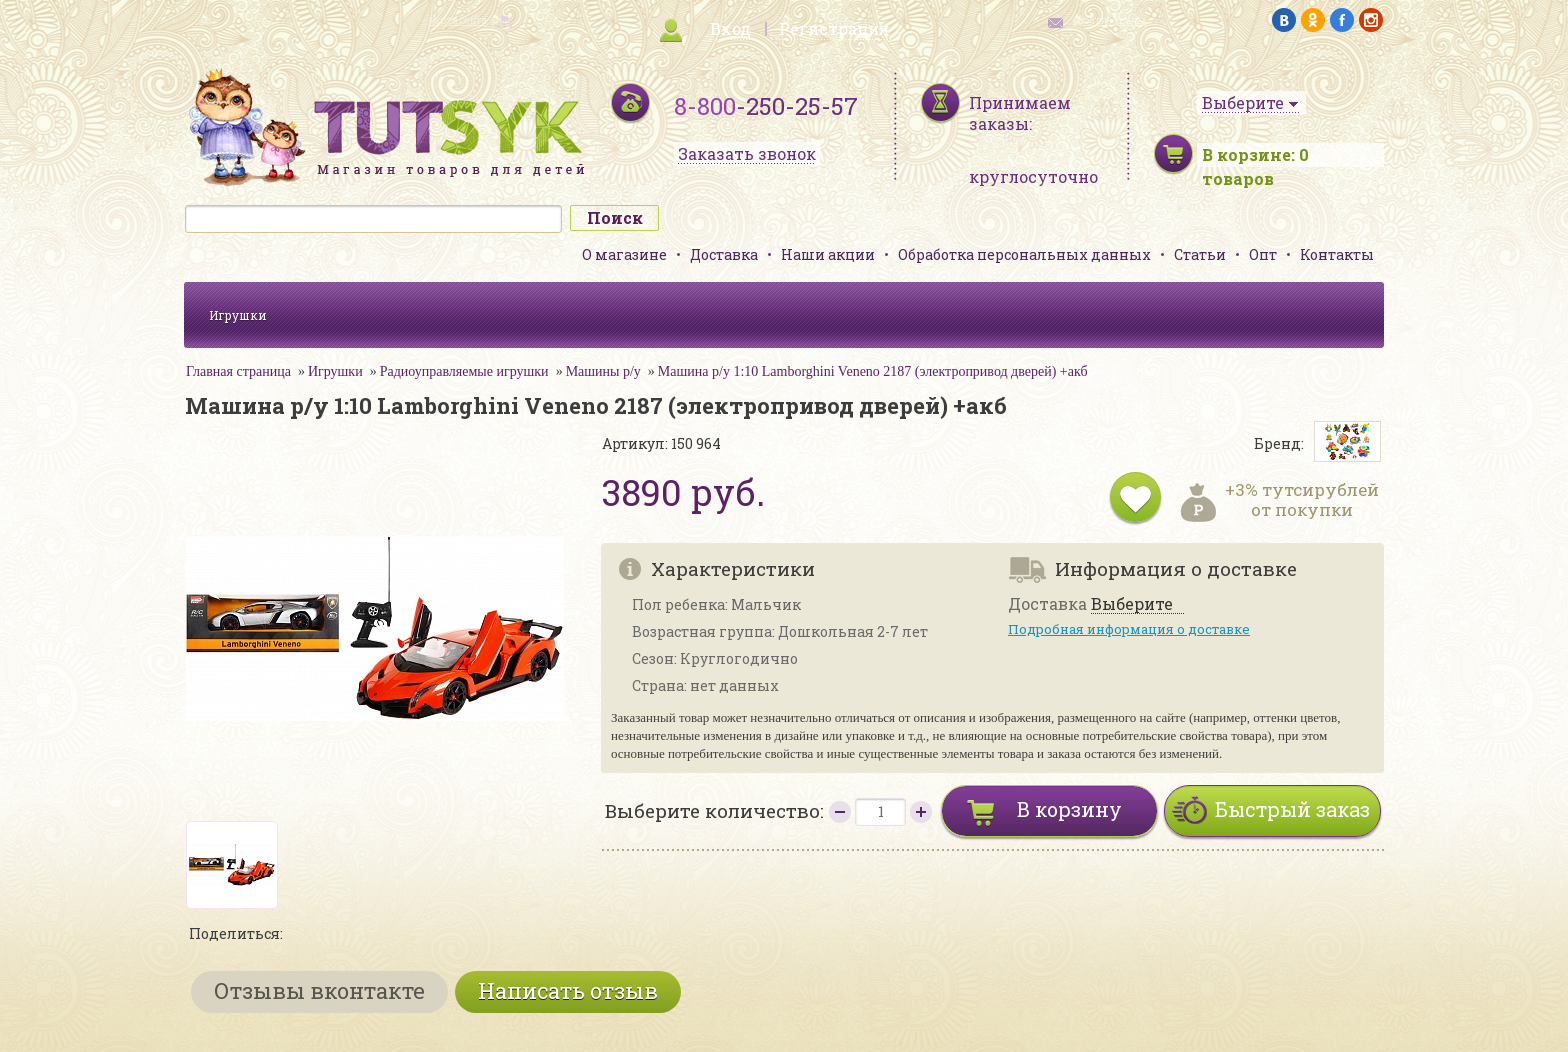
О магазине (624, 254)
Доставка (724, 254)
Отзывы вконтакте (319, 990)
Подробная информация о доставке (1129, 629)
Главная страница (238, 371)
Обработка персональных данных (1024, 254)
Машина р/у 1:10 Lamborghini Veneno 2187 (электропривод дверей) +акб (873, 371)
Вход (730, 28)
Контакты (1337, 254)
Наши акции (828, 254)
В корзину (1069, 809)
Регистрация (834, 28)
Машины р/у (603, 371)
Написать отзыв (568, 990)
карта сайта (458, 20)
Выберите (1132, 604)
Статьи (1200, 254)
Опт (1263, 254)
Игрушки (238, 315)
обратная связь (1110, 20)
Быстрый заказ (1292, 809)
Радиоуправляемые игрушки (464, 371)
